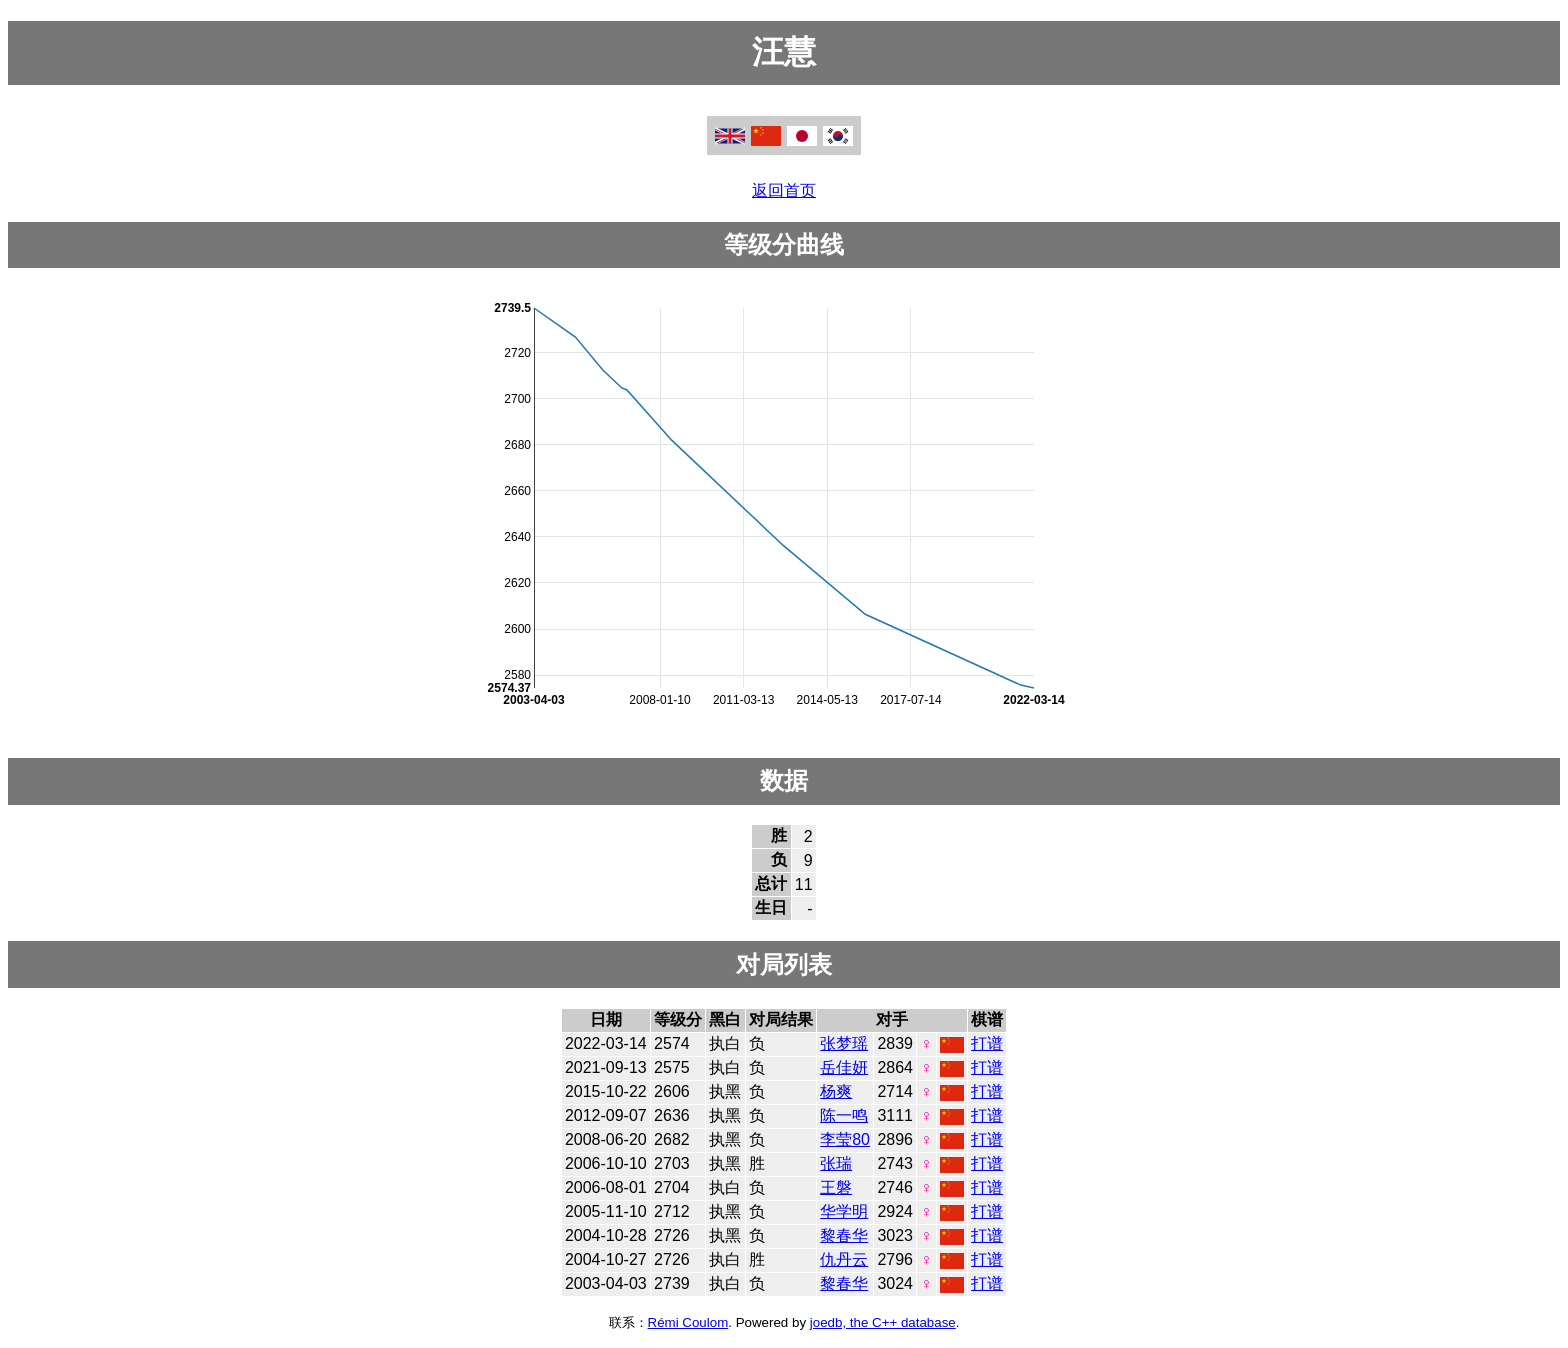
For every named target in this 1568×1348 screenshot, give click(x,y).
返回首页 (784, 190)
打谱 (987, 1043)
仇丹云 (844, 1259)
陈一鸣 (844, 1115)
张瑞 (836, 1163)
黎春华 (844, 1235)
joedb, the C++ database (883, 1322)
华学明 (844, 1211)
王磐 (836, 1187)
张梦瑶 (844, 1043)
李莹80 (845, 1139)
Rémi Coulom (688, 1322)
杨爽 (836, 1091)
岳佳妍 (844, 1067)
